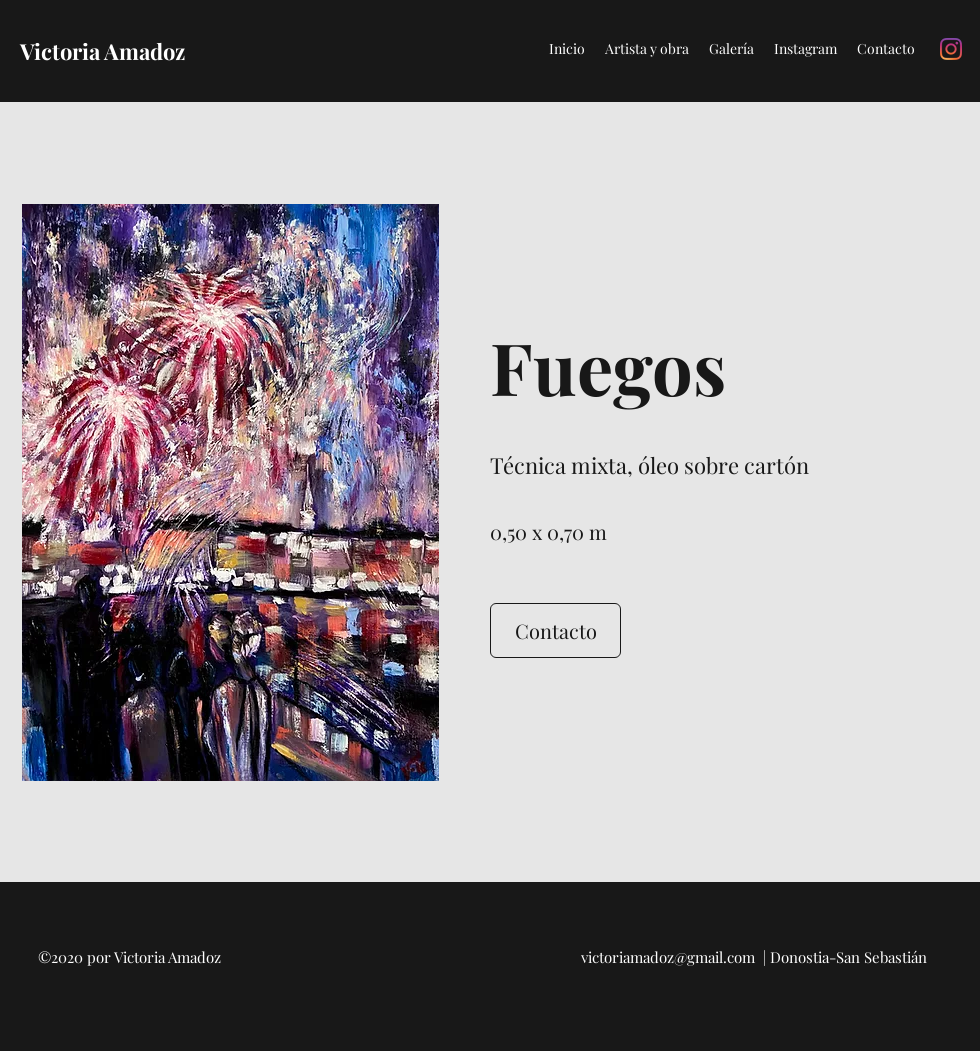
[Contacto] (555, 630)
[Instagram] (951, 49)
